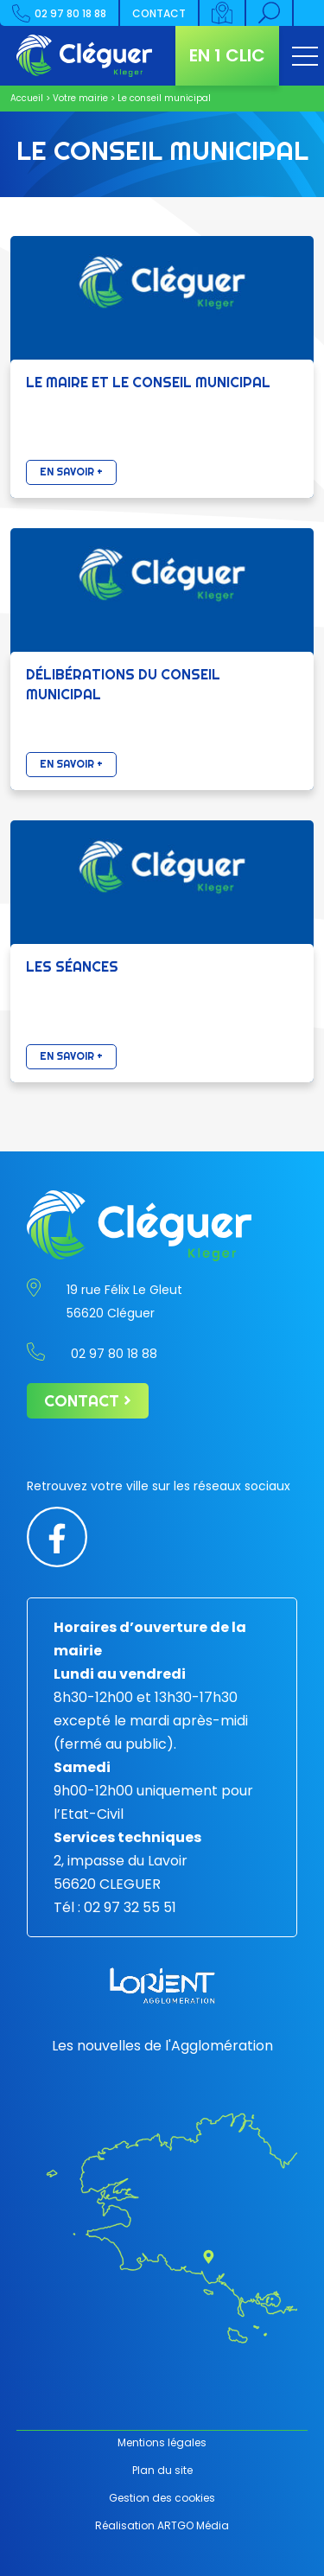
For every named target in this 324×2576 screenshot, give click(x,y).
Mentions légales (162, 2442)
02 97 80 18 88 (59, 13)
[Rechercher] (270, 13)
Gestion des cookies (162, 2497)
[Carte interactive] (223, 13)
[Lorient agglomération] (162, 1985)
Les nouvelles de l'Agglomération (162, 2046)
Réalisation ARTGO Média (162, 2525)
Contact (159, 13)
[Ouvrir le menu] (305, 56)
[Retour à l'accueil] (84, 56)
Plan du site (162, 2470)
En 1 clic (227, 55)
